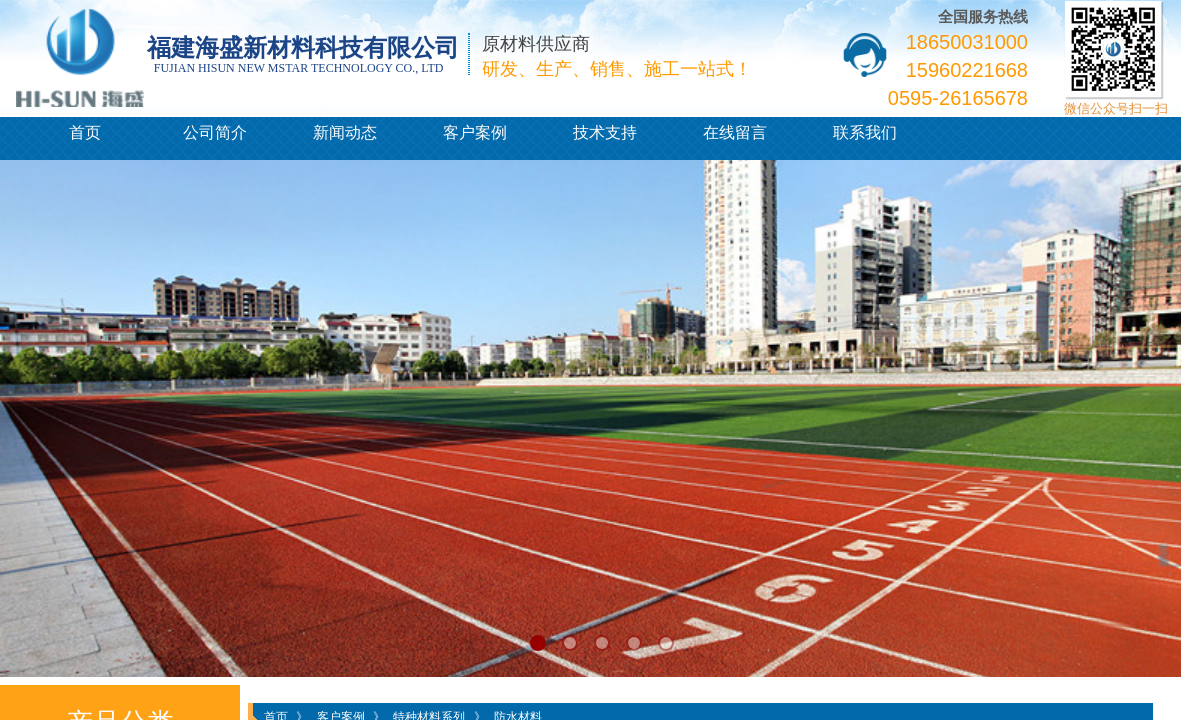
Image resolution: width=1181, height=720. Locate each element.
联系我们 (865, 132)
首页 (85, 132)
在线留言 (735, 132)
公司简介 (215, 132)
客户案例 (475, 132)
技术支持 (605, 132)
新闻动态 (345, 132)
